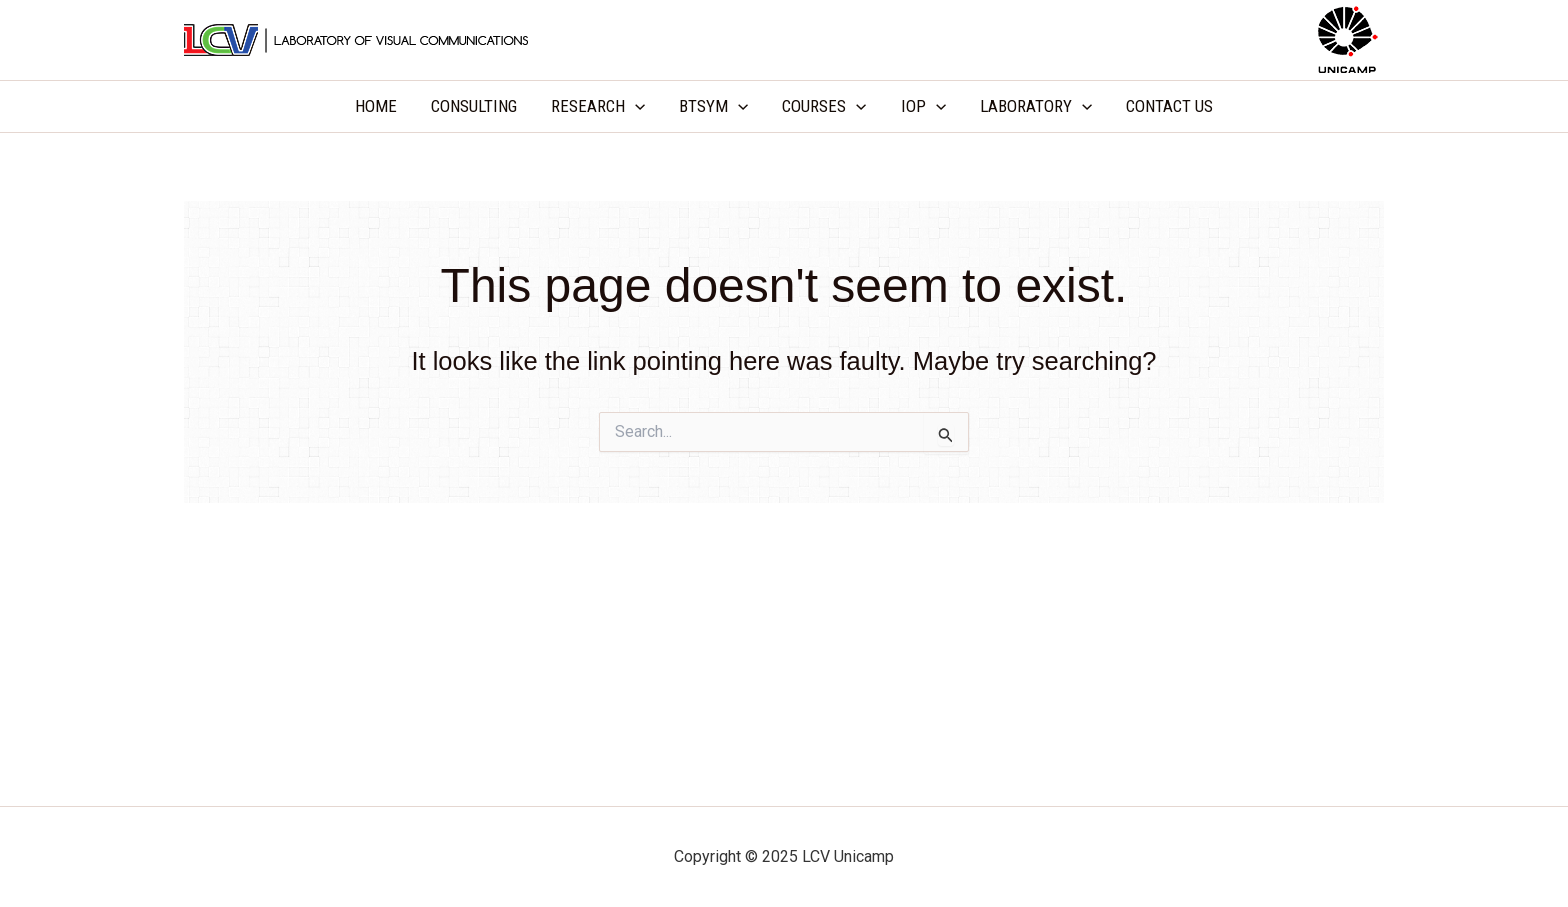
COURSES (824, 106)
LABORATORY (1036, 106)
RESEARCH (598, 106)
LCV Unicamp (783, 39)
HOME (376, 106)
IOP (923, 106)
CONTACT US (1169, 106)
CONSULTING (474, 106)
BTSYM (713, 106)
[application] (635, 106)
